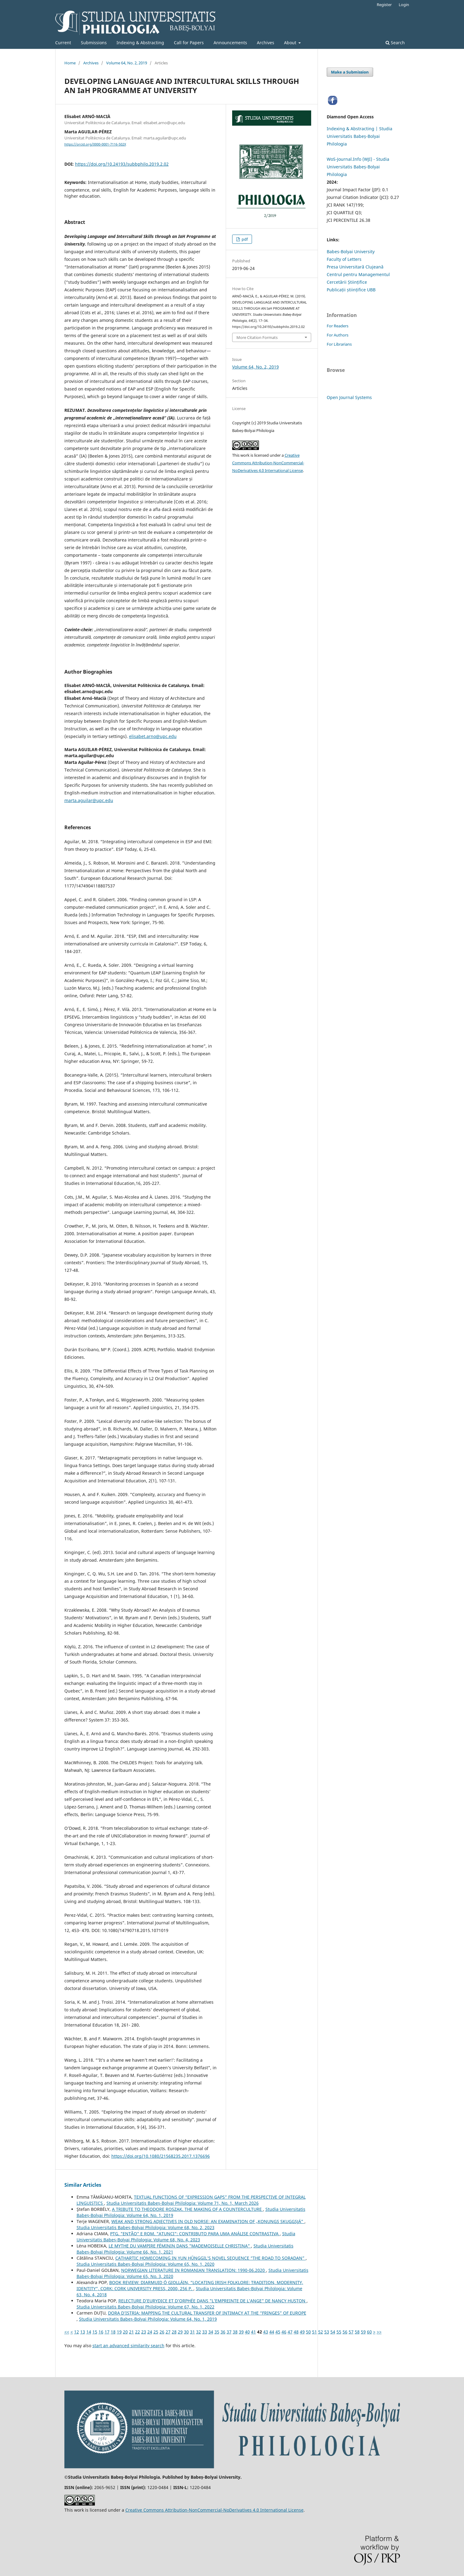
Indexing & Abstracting (140, 42)
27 (168, 2332)
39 (241, 2332)
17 (107, 2332)
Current (63, 42)
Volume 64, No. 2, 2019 (126, 63)
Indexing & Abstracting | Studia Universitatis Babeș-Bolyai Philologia (359, 136)
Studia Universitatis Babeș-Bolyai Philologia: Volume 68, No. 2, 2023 (145, 2227)
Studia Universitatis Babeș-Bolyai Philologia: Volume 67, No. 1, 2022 (145, 2307)
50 (308, 2332)
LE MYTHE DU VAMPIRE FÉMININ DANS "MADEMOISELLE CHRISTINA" (180, 2246)
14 (88, 2332)
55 (338, 2332)
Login (404, 4)
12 (76, 2332)
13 (82, 2332)
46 (284, 2332)
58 (357, 2332)
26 (162, 2332)
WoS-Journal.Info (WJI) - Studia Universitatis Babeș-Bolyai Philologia (358, 166)
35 (216, 2332)
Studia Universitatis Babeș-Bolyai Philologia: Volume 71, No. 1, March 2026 (182, 2203)
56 (345, 2332)
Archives (265, 42)
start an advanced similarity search (128, 2345)
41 (253, 2332)
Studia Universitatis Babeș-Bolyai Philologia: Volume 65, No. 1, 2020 (145, 2264)
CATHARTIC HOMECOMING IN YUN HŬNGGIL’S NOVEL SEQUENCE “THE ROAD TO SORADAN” (210, 2258)
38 (235, 2332)
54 (332, 2332)
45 (277, 2332)
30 (186, 2332)
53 (326, 2332)
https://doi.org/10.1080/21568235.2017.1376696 (160, 2156)
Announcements (230, 42)
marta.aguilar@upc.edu (88, 800)
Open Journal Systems (349, 397)
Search (395, 42)
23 (143, 2332)
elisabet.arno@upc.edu (153, 736)
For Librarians (339, 344)
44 (271, 2332)
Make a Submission (350, 72)
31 (192, 2332)
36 (223, 2332)
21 (131, 2332)
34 (210, 2332)
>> (379, 2332)
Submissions (94, 42)
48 (296, 2332)
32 (198, 2332)
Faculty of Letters (344, 259)
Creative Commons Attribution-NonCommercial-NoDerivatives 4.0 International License (268, 462)
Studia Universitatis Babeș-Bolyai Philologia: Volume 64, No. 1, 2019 (148, 2319)
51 (314, 2332)
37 (229, 2332)
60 (369, 2332)
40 (247, 2332)
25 (155, 2332)
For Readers (337, 326)
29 (180, 2332)
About (290, 42)
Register (384, 4)
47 (290, 2332)
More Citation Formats (257, 337)
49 (302, 2332)
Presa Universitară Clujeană (355, 267)
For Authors (337, 335)
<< (66, 2332)
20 (125, 2332)
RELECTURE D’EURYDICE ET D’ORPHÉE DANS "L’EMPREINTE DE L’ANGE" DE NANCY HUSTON (212, 2301)
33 (204, 2332)
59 (363, 2332)
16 (101, 2332)
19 (119, 2332)
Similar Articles (82, 2185)
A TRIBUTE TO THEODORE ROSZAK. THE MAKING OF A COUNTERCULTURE (187, 2209)
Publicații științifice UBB (351, 290)
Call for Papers (189, 42)
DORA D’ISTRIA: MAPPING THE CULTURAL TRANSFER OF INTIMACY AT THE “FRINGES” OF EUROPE (207, 2313)
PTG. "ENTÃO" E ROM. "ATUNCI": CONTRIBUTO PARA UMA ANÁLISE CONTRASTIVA (195, 2233)
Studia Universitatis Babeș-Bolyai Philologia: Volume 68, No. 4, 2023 (186, 2237)
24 (149, 2332)
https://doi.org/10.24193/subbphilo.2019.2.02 (122, 164)
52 (320, 2332)
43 (265, 2332)
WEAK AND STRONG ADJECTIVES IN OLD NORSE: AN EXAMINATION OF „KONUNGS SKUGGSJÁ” (207, 2221)
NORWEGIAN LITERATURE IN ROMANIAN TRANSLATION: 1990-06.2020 (193, 2270)
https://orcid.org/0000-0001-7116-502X (95, 144)
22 (137, 2332)
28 (174, 2332)
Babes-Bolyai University (351, 251)
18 (113, 2332)
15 (94, 2332)
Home (70, 63)
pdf (244, 239)
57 (351, 2332)
